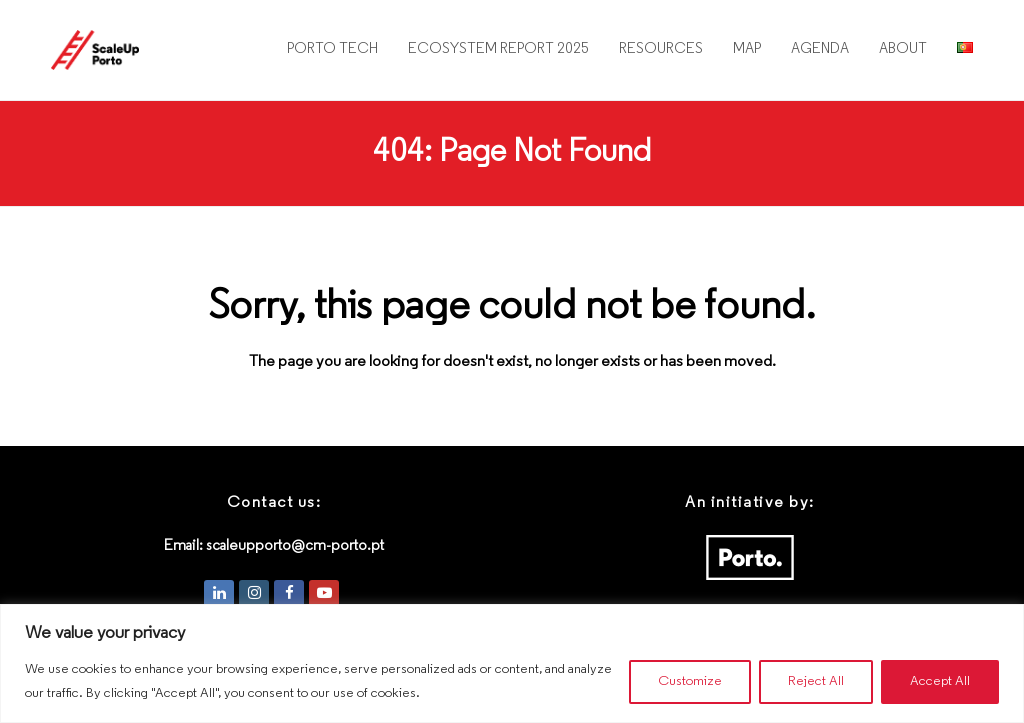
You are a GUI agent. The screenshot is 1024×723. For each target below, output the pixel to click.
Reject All (816, 681)
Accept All (940, 681)
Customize (690, 681)
